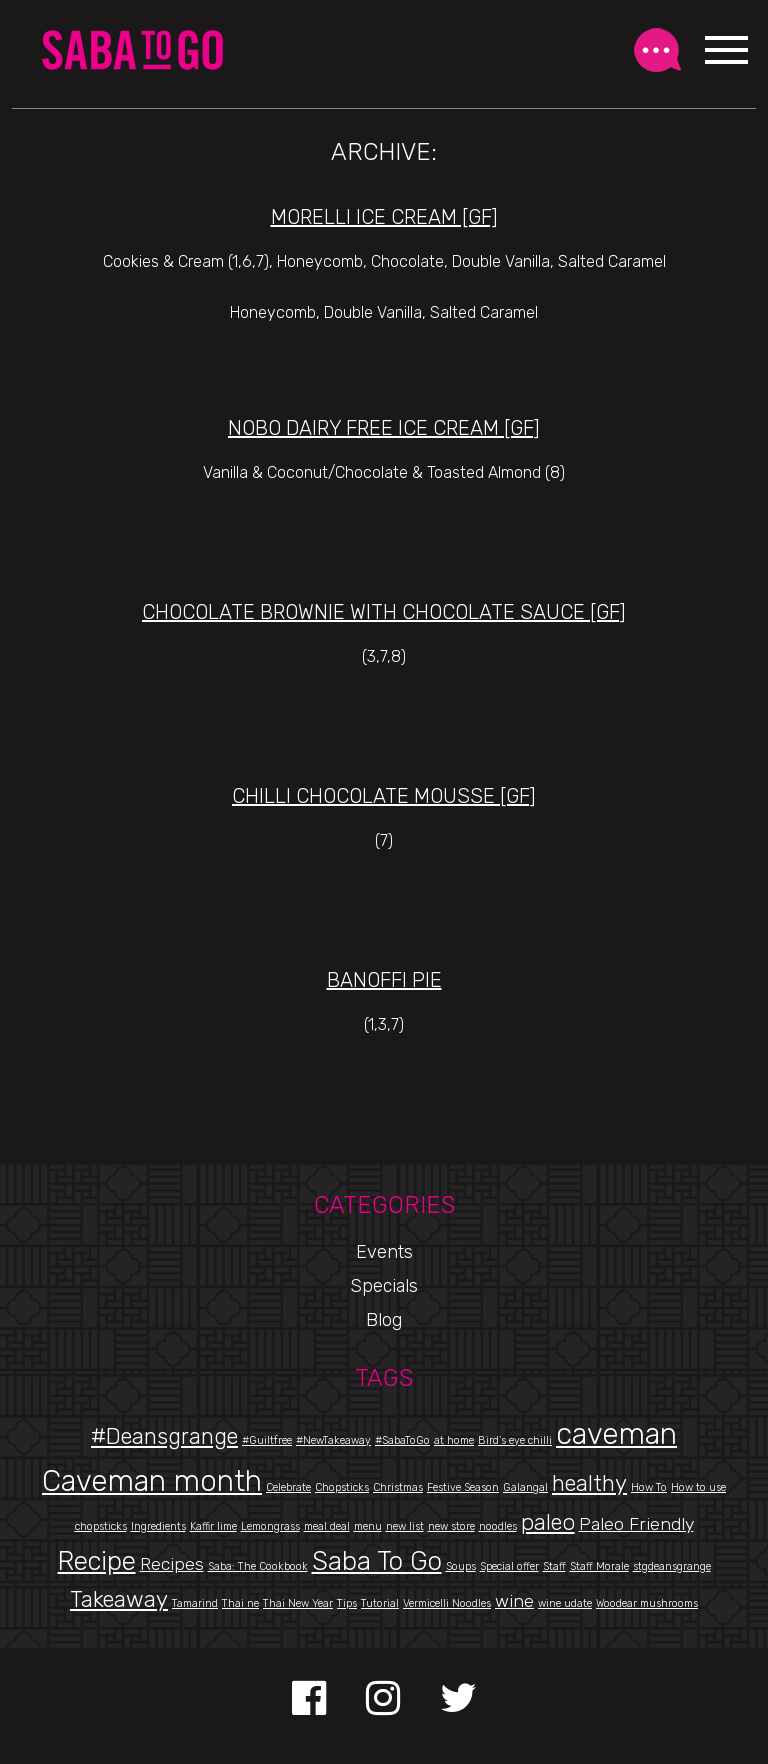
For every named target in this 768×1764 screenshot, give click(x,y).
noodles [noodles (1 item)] (498, 1526)
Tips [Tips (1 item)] (347, 1603)
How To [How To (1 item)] (649, 1487)
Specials (384, 1286)
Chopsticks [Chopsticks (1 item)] (342, 1487)
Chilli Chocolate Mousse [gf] (384, 796)
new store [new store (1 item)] (451, 1526)
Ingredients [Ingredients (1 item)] (158, 1526)
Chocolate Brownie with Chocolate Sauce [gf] (384, 612)
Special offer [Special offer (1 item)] (509, 1566)
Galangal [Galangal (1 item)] (525, 1487)
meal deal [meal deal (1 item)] (327, 1526)
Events (384, 1252)
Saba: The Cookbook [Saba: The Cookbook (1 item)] (258, 1566)
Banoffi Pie (384, 980)
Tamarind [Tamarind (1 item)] (195, 1603)
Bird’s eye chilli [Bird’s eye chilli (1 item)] (515, 1440)
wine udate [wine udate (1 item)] (565, 1603)
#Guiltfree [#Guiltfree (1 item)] (267, 1440)
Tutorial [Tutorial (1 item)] (380, 1603)
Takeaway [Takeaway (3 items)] (119, 1599)
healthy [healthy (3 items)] (589, 1483)
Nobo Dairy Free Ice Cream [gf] (384, 428)
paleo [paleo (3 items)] (548, 1522)
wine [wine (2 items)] (514, 1600)
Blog (384, 1320)
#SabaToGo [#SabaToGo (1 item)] (402, 1440)
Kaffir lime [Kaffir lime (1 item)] (213, 1526)
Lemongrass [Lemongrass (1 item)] (270, 1526)
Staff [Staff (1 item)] (554, 1566)
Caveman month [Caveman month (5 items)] (152, 1481)
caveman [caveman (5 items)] (616, 1434)
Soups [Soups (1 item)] (461, 1566)
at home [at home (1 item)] (454, 1440)
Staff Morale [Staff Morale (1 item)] (599, 1566)
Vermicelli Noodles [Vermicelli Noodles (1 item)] (447, 1603)
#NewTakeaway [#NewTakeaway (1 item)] (333, 1440)
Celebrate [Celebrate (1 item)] (288, 1487)
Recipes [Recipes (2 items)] (172, 1563)
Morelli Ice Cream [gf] (384, 217)
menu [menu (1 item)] (368, 1526)
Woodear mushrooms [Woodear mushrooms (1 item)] (647, 1603)
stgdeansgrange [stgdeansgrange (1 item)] (672, 1566)
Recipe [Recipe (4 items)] (97, 1561)
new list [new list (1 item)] (405, 1526)
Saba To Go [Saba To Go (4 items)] (377, 1561)
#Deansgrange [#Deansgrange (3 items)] (164, 1436)
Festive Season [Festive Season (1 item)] (463, 1487)
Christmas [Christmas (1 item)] (398, 1487)
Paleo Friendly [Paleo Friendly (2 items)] (636, 1523)
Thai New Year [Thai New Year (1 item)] (298, 1603)
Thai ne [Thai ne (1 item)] (240, 1603)
